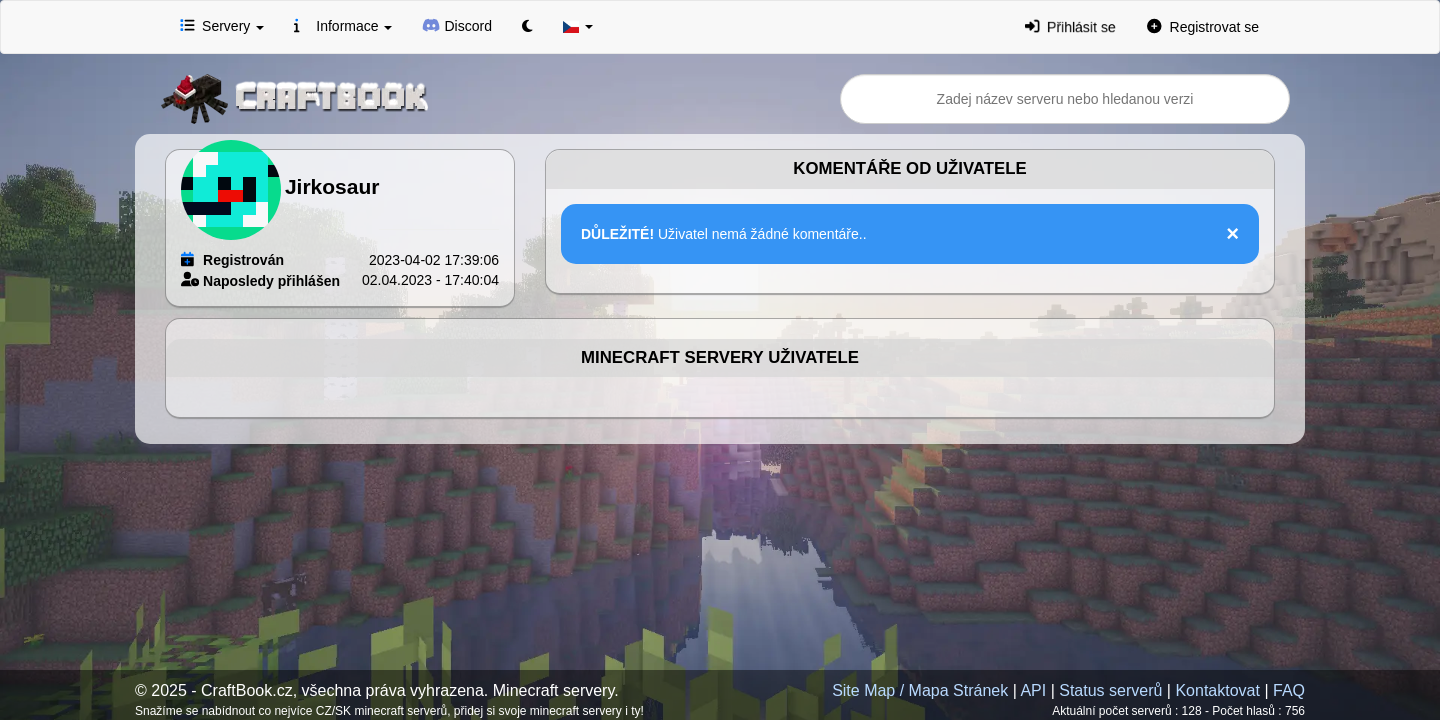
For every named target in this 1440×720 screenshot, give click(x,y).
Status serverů (1110, 690)
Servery (222, 25)
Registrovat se (1203, 26)
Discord (457, 25)
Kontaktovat (1217, 690)
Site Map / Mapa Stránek (920, 690)
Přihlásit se (1070, 26)
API (1033, 690)
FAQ (1289, 690)
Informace (343, 25)
